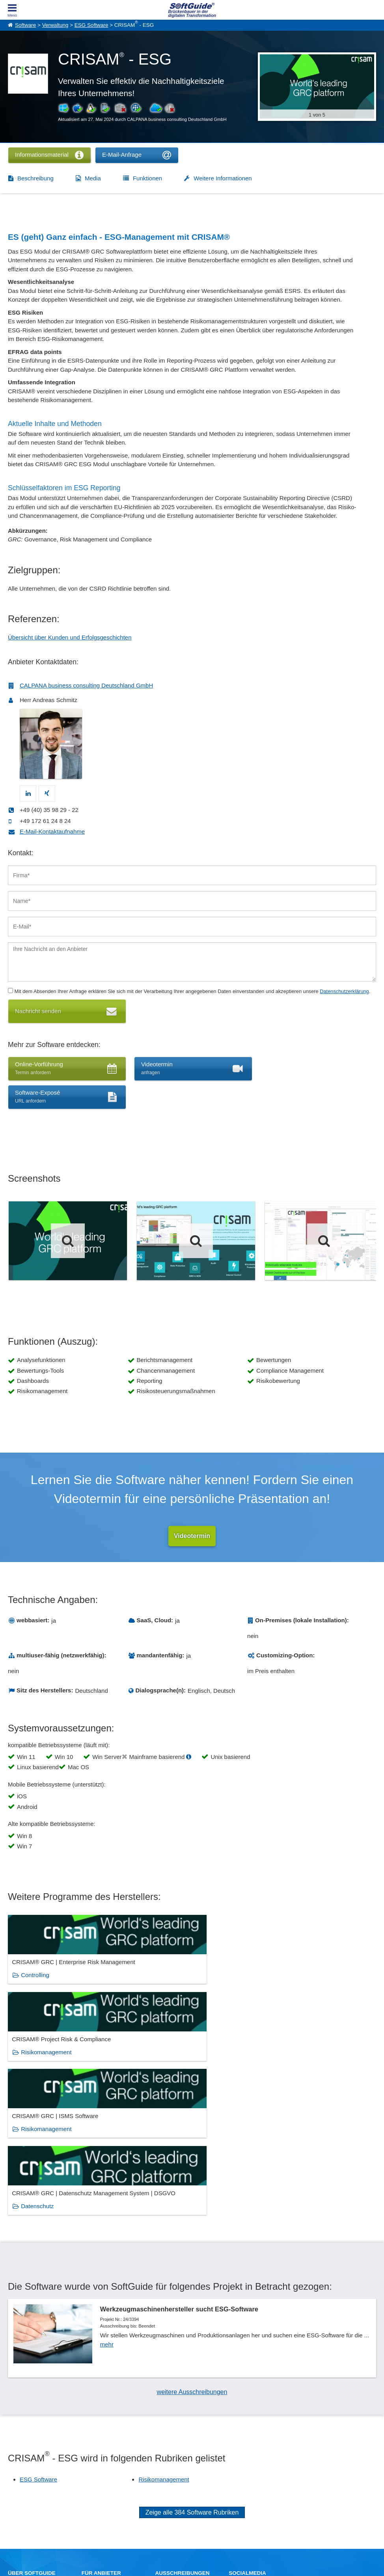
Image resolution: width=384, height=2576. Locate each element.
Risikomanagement (171, 1983)
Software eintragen (102, 2455)
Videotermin (192, 1536)
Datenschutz (37, 2068)
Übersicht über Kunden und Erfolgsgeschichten (70, 637)
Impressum (20, 2481)
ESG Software (91, 25)
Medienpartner (97, 2473)
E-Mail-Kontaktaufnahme (52, 831)
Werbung (91, 2464)
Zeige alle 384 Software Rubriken (192, 2382)
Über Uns (18, 2455)
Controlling (35, 1983)
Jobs (13, 2473)
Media (93, 178)
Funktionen (147, 178)
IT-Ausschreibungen (176, 2455)
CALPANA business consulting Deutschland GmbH (86, 685)
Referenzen (20, 2464)
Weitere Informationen (223, 178)
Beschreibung (35, 178)
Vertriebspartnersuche (178, 2464)
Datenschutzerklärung (344, 991)
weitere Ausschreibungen (192, 2262)
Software (25, 25)
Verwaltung (55, 25)
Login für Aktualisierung (106, 2481)
